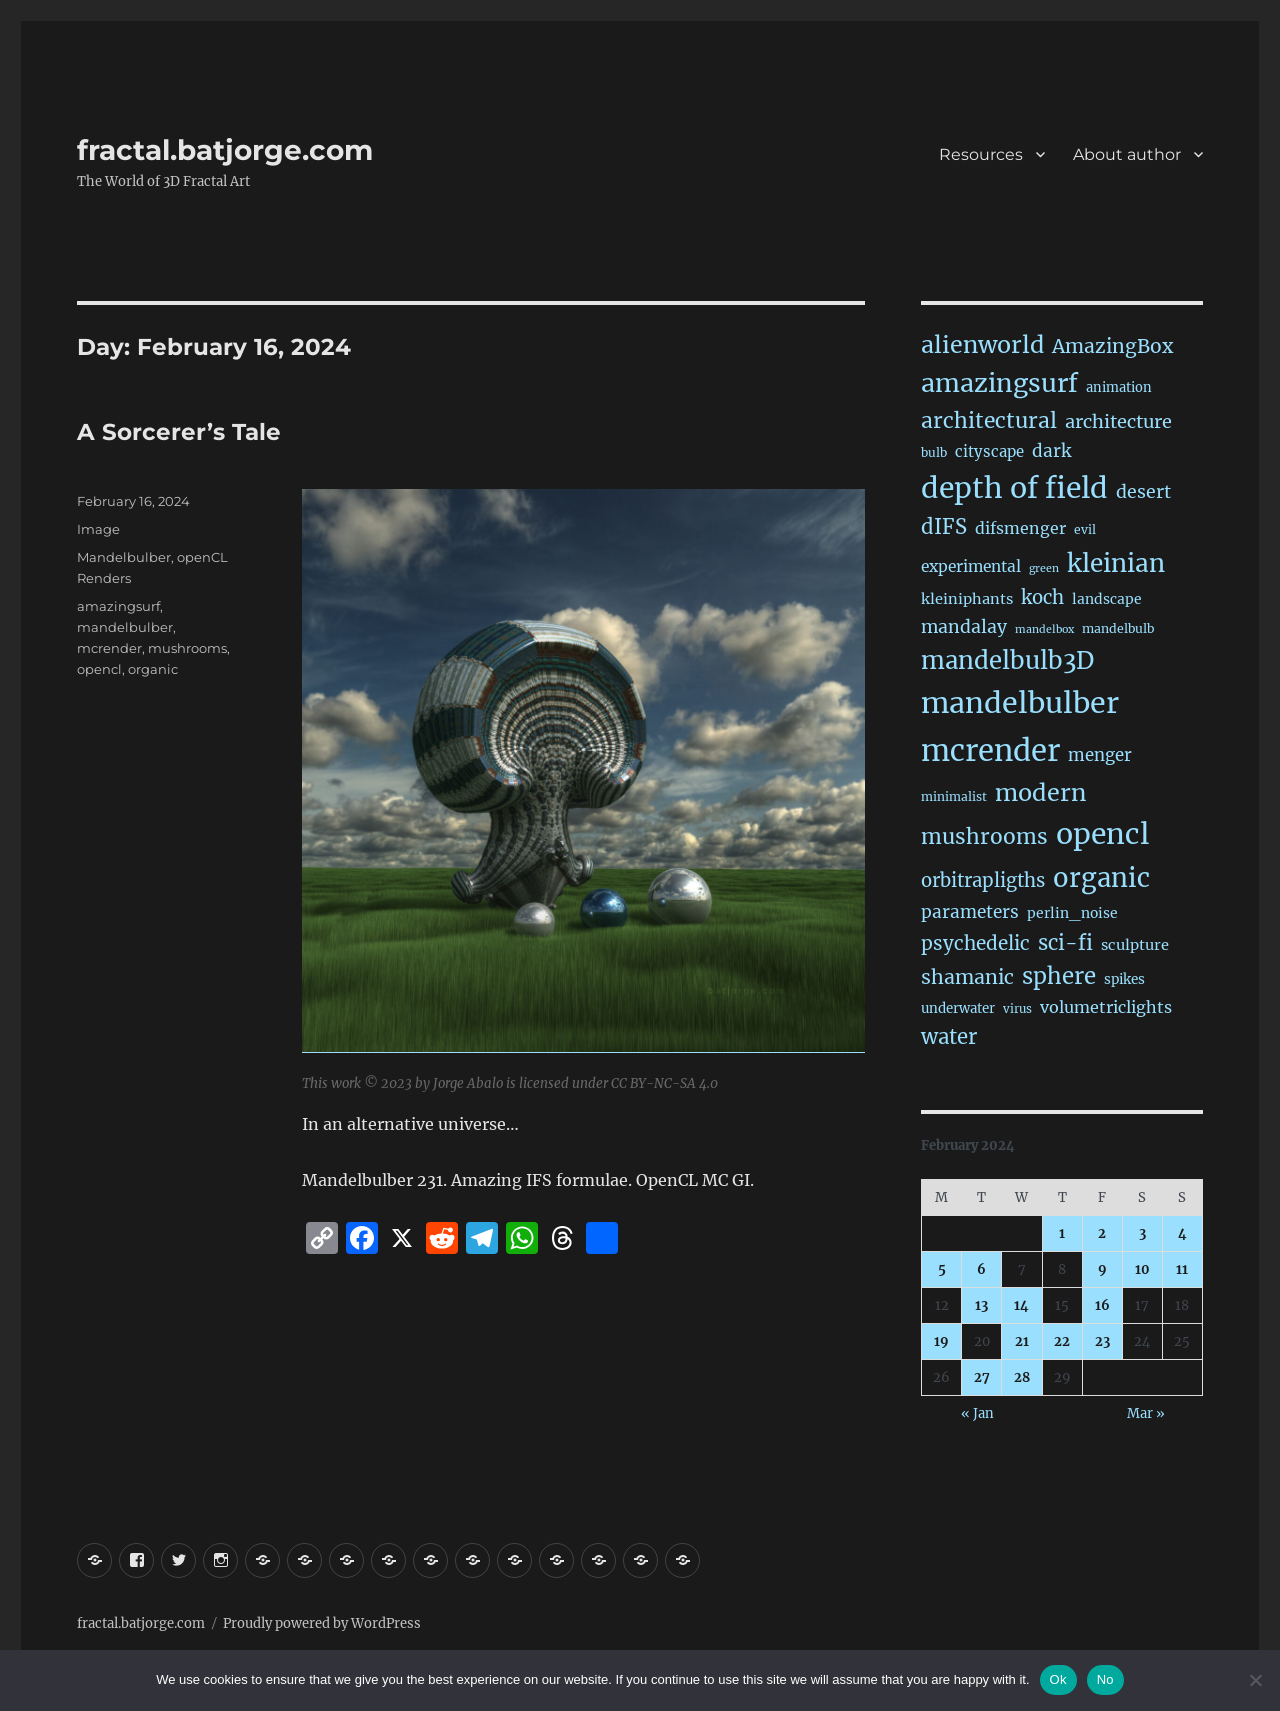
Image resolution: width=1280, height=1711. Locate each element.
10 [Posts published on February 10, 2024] (1142, 1269)
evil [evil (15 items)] (1085, 529)
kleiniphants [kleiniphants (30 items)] (967, 599)
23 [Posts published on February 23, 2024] (1102, 1341)
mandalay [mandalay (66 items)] (964, 627)
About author (1127, 154)
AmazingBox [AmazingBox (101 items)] (1112, 346)
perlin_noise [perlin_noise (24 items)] (1072, 913)
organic (153, 669)
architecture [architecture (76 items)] (1118, 421)
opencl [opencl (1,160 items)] (1102, 834)
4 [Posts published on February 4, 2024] (1182, 1233)
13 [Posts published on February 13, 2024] (981, 1305)
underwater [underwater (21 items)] (958, 1008)
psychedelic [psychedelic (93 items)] (975, 943)
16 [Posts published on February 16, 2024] (1102, 1305)
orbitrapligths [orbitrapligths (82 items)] (983, 880)
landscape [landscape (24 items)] (1107, 599)
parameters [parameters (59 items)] (970, 912)
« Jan (977, 1413)
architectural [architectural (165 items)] (989, 420)
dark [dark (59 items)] (1051, 451)
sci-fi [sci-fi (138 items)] (1065, 943)
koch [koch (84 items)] (1042, 597)
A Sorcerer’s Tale (179, 432)
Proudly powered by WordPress (322, 1623)
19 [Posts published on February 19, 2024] (941, 1341)
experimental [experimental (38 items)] (971, 566)
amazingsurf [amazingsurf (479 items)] (999, 383)
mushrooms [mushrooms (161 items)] (984, 836)
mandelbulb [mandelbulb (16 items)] (1118, 628)
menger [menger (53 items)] (1100, 755)
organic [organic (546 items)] (1101, 878)
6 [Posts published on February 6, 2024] (981, 1269)
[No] (1255, 1680)
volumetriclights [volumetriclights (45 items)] (1106, 1007)
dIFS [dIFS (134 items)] (944, 527)
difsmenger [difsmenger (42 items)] (1020, 528)
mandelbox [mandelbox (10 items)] (1044, 629)
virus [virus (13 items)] (1017, 1009)
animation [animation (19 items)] (1119, 387)
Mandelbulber (124, 557)
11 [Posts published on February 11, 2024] (1182, 1269)
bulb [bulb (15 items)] (934, 452)
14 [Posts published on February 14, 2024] (1021, 1305)
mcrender (109, 648)
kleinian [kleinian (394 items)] (1116, 563)
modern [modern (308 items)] (1041, 792)
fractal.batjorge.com (225, 150)
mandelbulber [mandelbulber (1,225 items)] (1020, 703)
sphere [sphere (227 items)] (1059, 976)
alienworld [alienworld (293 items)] (982, 344)
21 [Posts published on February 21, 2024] (1022, 1341)
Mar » (1146, 1413)
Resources (981, 154)
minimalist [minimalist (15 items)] (954, 796)
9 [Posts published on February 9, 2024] (1102, 1269)
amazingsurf (118, 606)
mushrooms (187, 648)
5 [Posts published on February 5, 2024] (942, 1269)
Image (98, 529)
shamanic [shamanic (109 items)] (967, 977)
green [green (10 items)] (1044, 568)
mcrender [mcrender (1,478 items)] (990, 750)
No (1105, 1679)
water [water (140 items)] (949, 1037)
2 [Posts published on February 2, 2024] (1102, 1233)
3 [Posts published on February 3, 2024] (1142, 1233)
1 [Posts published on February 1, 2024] (1062, 1233)
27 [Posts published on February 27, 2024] (982, 1377)
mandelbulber (125, 627)
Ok (1058, 1679)
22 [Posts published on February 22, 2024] (1062, 1341)
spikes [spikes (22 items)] (1124, 979)
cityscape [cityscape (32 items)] (989, 451)
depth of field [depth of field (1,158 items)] (1014, 488)
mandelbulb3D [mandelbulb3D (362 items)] (1007, 660)
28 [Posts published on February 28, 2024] (1022, 1377)
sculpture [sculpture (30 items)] (1135, 945)
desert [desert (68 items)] (1143, 492)
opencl (99, 669)
